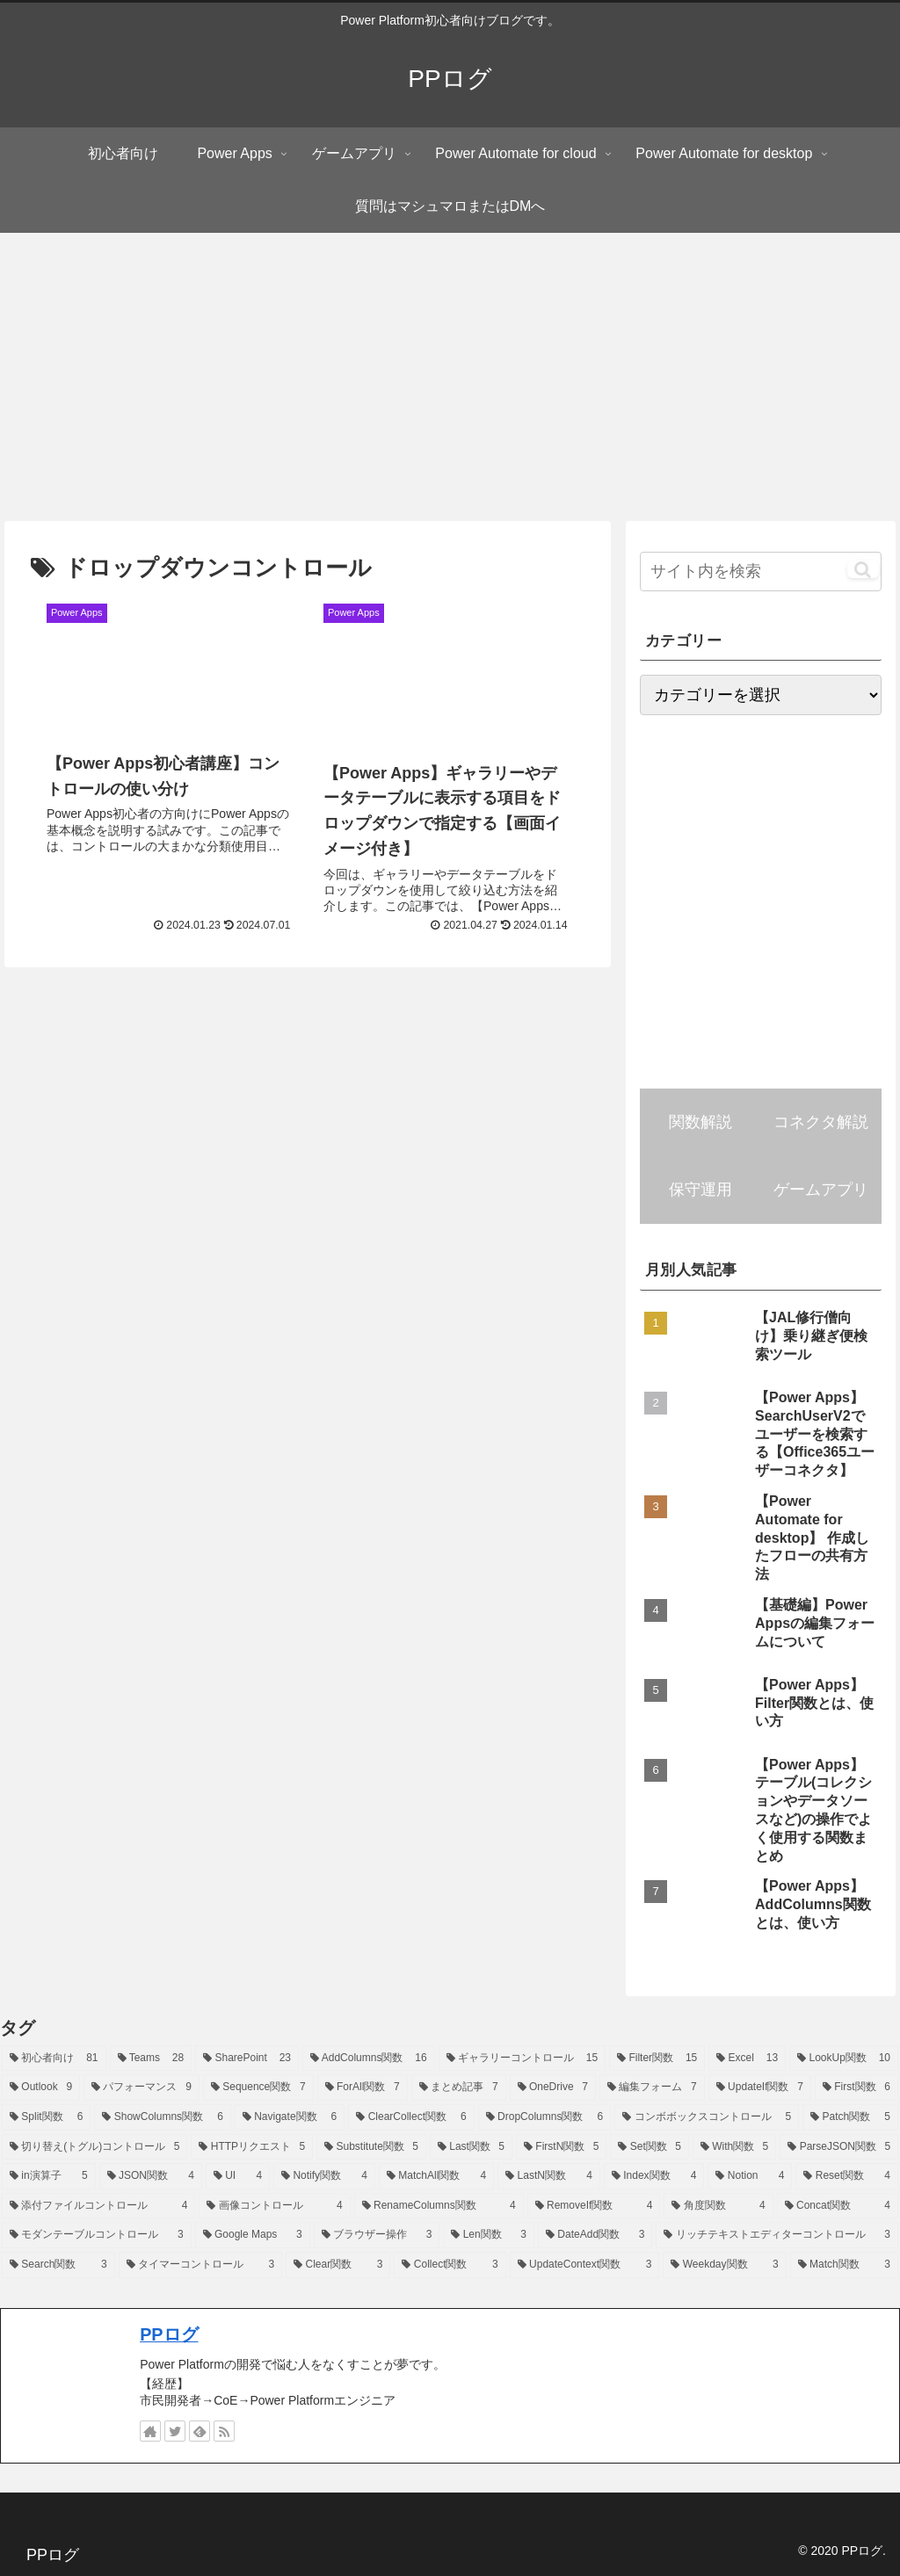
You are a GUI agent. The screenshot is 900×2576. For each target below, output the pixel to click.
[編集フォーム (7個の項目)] (652, 2087)
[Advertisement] (450, 377)
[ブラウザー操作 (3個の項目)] (377, 2235)
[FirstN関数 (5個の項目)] (561, 2147)
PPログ (169, 2334)
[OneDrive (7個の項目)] (553, 2087)
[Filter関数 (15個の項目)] (657, 2058)
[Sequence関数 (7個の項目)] (258, 2087)
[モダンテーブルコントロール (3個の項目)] (97, 2235)
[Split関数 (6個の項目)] (46, 2117)
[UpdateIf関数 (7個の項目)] (759, 2087)
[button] (862, 569)
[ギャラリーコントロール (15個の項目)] (522, 2058)
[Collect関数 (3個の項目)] (449, 2265)
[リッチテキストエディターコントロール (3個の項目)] (777, 2235)
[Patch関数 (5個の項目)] (850, 2117)
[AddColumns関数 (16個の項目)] (368, 2058)
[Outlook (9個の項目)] (41, 2087)
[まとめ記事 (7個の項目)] (458, 2087)
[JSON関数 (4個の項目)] (150, 2176)
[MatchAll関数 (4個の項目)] (436, 2176)
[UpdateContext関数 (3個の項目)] (585, 2265)
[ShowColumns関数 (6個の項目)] (162, 2117)
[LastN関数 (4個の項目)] (548, 2176)
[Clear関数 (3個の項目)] (338, 2265)
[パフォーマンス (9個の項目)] (141, 2087)
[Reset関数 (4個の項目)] (846, 2176)
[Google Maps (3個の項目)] (252, 2235)
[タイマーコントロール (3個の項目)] (201, 2265)
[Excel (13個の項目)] (747, 2058)
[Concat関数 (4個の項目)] (837, 2206)
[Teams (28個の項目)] (151, 2058)
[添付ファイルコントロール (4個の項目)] (98, 2206)
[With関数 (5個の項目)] (734, 2147)
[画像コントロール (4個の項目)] (274, 2206)
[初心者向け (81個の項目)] (54, 2058)
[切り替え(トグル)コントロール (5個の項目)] (94, 2147)
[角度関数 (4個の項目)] (718, 2206)
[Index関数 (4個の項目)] (654, 2176)
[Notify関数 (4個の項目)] (324, 2176)
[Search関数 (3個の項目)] (58, 2265)
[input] (760, 571)
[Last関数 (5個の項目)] (471, 2147)
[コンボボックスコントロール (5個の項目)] (706, 2117)
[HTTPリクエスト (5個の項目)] (252, 2147)
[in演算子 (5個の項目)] (49, 2176)
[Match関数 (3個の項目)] (844, 2265)
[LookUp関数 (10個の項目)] (843, 2058)
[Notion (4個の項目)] (750, 2176)
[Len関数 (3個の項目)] (488, 2235)
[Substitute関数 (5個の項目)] (371, 2147)
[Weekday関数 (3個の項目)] (724, 2265)
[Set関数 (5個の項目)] (649, 2147)
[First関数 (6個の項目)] (856, 2087)
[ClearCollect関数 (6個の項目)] (411, 2117)
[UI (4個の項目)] (238, 2176)
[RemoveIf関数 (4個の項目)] (594, 2206)
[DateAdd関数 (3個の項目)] (595, 2235)
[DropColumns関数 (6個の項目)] (544, 2117)
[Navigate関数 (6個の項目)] (290, 2117)
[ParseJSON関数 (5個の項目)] (839, 2147)
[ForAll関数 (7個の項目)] (362, 2087)
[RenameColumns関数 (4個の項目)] (439, 2206)
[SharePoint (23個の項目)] (247, 2058)
